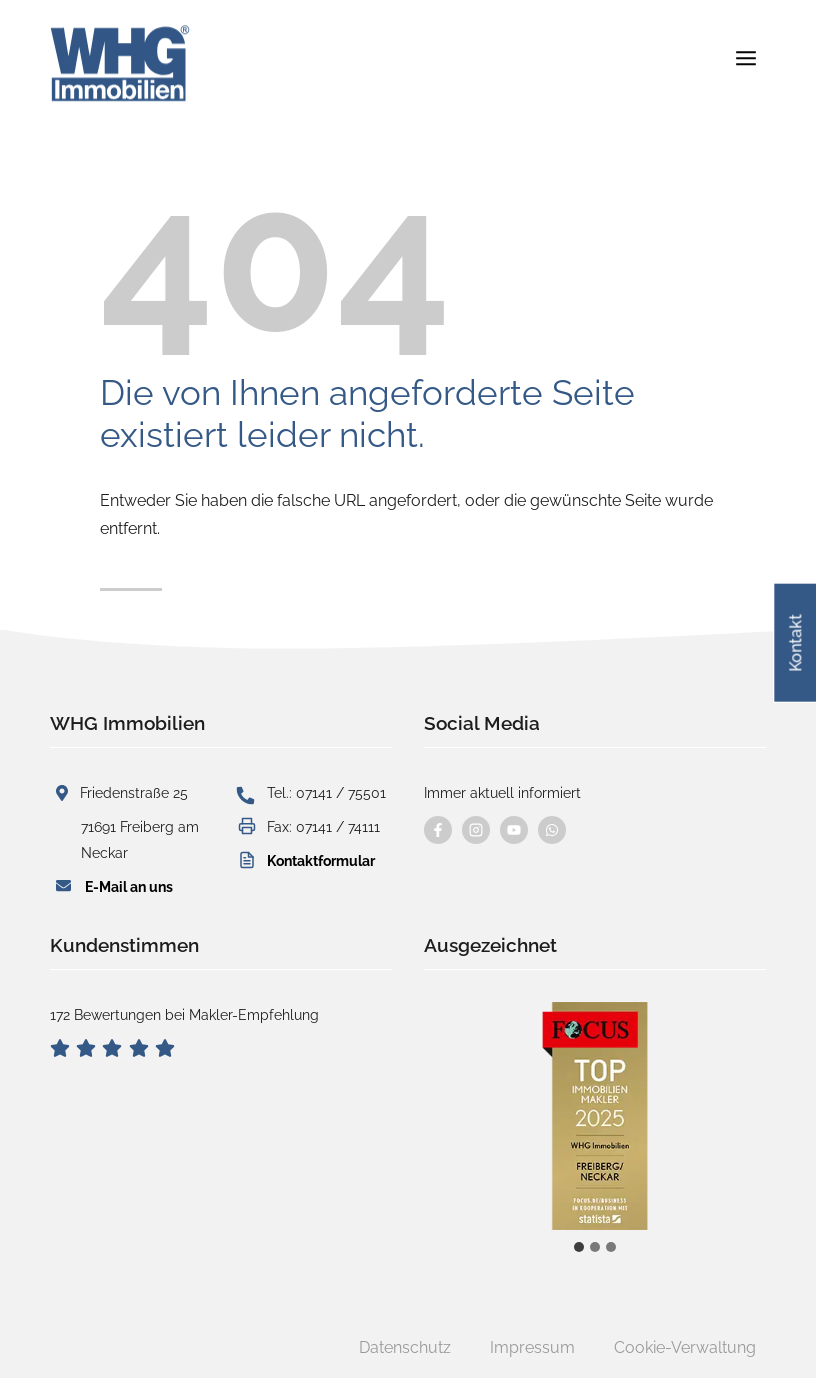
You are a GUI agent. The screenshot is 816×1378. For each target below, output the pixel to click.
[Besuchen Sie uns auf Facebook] (438, 830)
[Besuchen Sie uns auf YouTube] (514, 830)
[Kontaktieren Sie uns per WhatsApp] (552, 830)
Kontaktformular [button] (321, 860)
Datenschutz (405, 1347)
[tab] (579, 1247)
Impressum (532, 1347)
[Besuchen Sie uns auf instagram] (476, 830)
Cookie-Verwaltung (685, 1347)
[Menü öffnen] (745, 49)
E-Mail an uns (129, 886)
